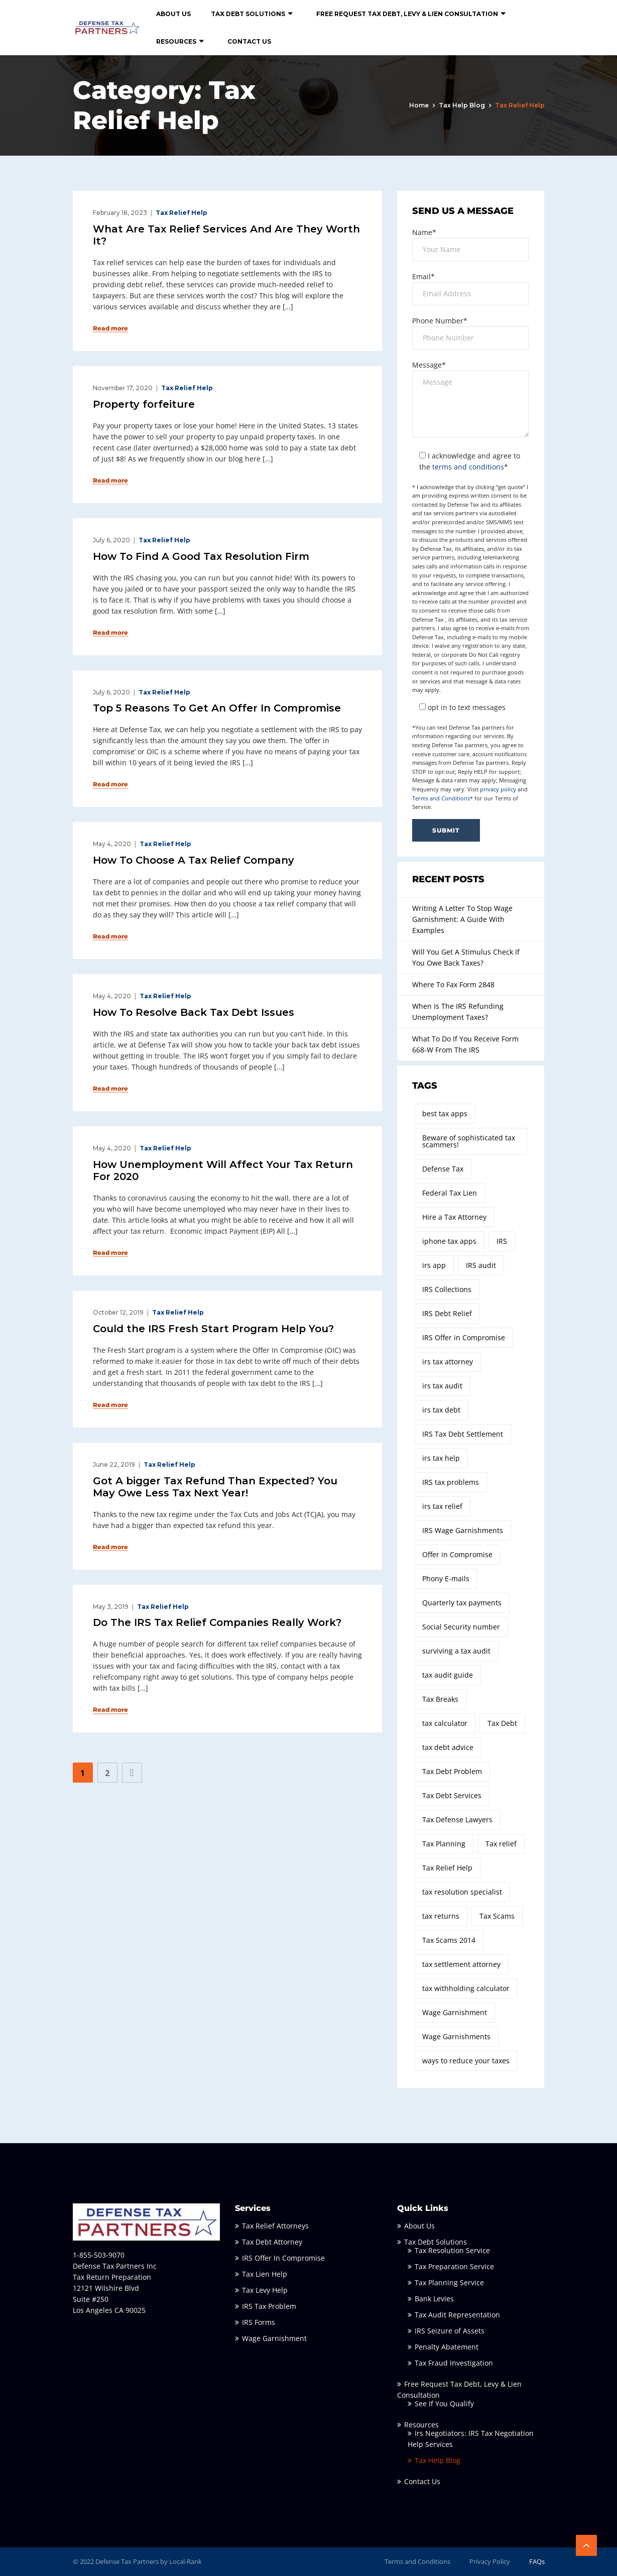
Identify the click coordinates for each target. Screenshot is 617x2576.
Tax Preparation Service (454, 2266)
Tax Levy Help (265, 2290)
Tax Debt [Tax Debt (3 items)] (502, 1723)
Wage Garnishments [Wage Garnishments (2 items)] (456, 2036)
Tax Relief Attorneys (275, 2226)
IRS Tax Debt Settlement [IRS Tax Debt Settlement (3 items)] (462, 1434)
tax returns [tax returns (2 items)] (440, 1916)
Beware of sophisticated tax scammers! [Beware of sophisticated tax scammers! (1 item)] (468, 1141)
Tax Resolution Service (452, 2250)
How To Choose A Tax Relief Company (193, 860)
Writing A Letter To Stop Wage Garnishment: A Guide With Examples (462, 919)
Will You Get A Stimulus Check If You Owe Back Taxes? (466, 957)
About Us (173, 14)
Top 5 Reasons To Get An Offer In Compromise (217, 708)
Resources (176, 41)
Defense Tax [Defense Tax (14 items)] (442, 1169)
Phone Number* (439, 320)
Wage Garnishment (274, 2338)
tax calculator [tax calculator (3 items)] (444, 1723)
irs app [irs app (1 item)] (434, 1265)
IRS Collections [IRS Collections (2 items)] (446, 1289)
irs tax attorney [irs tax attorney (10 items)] (447, 1361)
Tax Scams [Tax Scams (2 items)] (497, 1916)
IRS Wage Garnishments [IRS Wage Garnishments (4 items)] (462, 1530)
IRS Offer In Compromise (283, 2258)
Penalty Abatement (446, 2347)
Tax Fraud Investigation (454, 2363)
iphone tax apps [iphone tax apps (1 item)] (449, 1241)
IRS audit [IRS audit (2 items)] (481, 1265)
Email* (423, 276)
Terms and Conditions (441, 798)
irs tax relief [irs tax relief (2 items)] (442, 1506)
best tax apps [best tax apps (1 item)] (444, 1113)
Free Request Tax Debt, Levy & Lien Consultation (407, 14)
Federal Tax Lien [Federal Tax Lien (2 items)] (449, 1193)
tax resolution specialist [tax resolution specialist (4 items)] (462, 1892)
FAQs (537, 2561)
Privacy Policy (489, 2561)
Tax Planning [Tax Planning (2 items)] (443, 1843)
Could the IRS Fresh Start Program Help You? (213, 1329)
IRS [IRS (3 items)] (502, 1241)
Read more (110, 328)
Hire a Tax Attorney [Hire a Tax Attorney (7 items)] (454, 1217)
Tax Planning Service (449, 2282)
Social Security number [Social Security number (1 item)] (461, 1626)
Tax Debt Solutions (248, 14)
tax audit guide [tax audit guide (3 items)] (447, 1675)
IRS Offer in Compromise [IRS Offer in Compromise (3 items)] (463, 1337)
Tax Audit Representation (457, 2314)
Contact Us (249, 41)
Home (419, 105)
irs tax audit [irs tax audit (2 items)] (442, 1385)
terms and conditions (468, 467)
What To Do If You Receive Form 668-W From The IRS (465, 1044)
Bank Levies (434, 2298)
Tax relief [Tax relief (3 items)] (501, 1843)
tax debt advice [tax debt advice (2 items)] (447, 1747)
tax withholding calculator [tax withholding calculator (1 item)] (466, 1988)
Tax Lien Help (264, 2274)
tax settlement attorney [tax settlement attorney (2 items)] (461, 1964)
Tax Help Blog (462, 105)
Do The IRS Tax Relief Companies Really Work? (217, 1622)
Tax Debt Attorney (272, 2242)
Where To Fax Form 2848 (453, 984)
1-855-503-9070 (99, 2255)
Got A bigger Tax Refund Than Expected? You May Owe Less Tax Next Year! (215, 1487)
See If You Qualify (444, 2403)
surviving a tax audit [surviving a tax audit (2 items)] (456, 1651)
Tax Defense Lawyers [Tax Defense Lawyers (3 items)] (457, 1819)
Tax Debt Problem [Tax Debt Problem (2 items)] (452, 1771)
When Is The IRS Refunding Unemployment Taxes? (458, 1011)
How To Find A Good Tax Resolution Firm (201, 556)
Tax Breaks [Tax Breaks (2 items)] (440, 1699)
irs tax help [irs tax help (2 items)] (441, 1458)
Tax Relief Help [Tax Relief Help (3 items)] (447, 1867)
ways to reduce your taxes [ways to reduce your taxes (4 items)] (466, 2060)
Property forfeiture (144, 404)
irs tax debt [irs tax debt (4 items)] (441, 1410)
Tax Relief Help (181, 212)
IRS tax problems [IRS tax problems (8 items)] (450, 1482)
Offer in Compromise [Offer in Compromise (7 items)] (457, 1554)
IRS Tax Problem (269, 2306)
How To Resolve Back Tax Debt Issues (193, 1012)
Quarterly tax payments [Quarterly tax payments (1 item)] (462, 1602)
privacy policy (498, 789)
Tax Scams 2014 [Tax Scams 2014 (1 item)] (448, 1940)
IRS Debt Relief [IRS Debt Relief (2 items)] (447, 1313)
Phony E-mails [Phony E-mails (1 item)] (445, 1578)
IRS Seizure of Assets (449, 2330)
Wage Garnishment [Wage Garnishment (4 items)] (454, 2012)
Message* (429, 365)
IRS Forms (258, 2322)
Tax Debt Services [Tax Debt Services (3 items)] (451, 1795)
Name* (424, 232)
